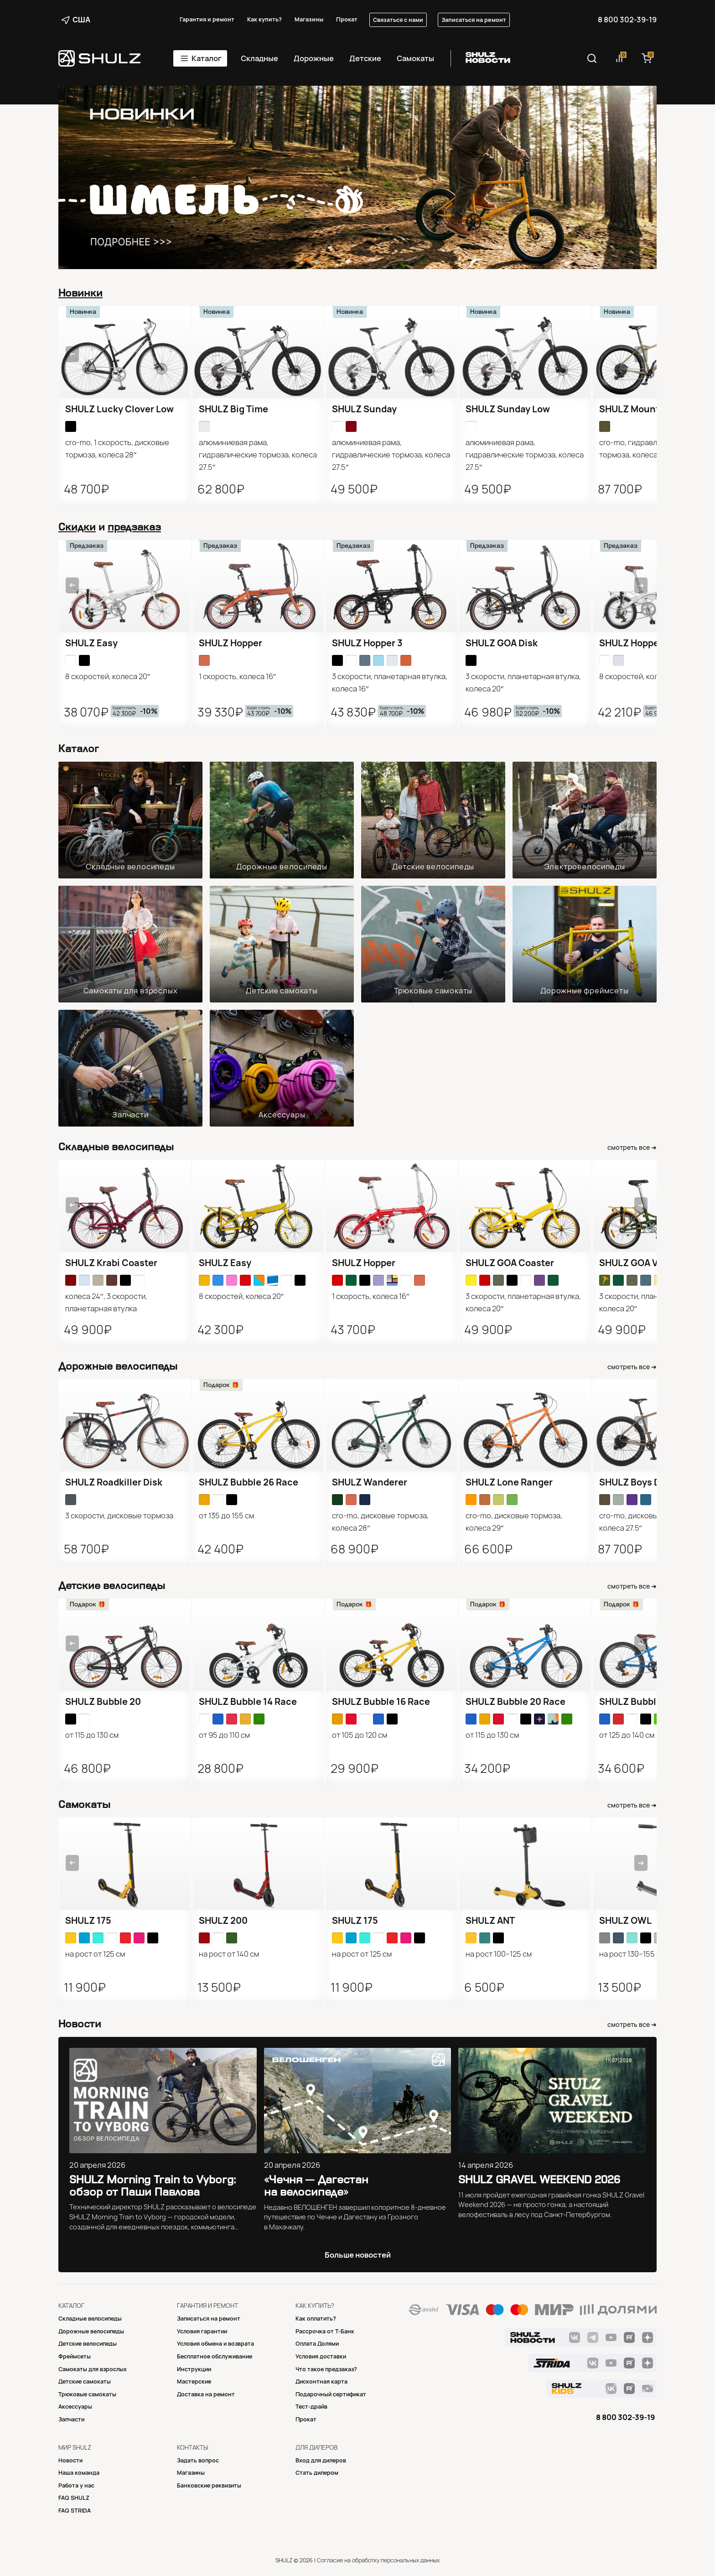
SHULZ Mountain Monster (656, 409)
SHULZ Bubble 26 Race (248, 1482)
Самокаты (415, 58)
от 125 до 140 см (626, 1735)
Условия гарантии (202, 2331)
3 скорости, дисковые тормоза (119, 1516)
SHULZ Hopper (230, 643)
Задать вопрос (198, 2460)
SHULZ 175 (88, 1921)
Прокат (347, 19)
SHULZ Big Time (233, 409)
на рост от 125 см (95, 1954)
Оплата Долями (317, 2343)
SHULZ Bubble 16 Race (381, 1702)
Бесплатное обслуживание (214, 2356)
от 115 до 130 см (92, 1735)
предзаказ (134, 527)
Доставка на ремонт (206, 2394)
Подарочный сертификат (330, 2394)
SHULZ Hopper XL (637, 643)
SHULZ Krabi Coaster (111, 1263)
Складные (259, 58)
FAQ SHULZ (73, 2498)
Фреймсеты (74, 2356)
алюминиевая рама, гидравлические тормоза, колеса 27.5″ (258, 454)
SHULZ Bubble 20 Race (515, 1702)
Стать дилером (316, 2473)
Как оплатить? (315, 2318)
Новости (70, 2460)
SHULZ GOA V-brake (642, 1263)
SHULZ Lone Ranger (509, 1482)
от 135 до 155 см (226, 1516)
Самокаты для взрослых (130, 991)
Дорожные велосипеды (281, 867)
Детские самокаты (282, 991)
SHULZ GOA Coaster (510, 1263)
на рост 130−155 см (632, 1954)
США (76, 20)
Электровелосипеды (585, 867)
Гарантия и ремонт (207, 19)
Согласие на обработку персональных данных (378, 2560)
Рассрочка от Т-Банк (324, 2331)
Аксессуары (282, 1115)
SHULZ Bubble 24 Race (649, 1702)
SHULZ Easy (91, 643)
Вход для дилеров (320, 2460)
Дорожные (314, 58)
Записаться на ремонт (473, 20)
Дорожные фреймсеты (584, 991)
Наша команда (78, 2473)
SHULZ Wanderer (369, 1482)
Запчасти (130, 1115)
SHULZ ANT (490, 1921)
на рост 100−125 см (499, 1954)
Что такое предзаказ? (326, 2369)
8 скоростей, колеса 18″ (641, 676)
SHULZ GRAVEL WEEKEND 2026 (539, 2179)
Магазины (309, 19)
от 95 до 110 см (224, 1735)
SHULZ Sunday (364, 409)
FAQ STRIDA (74, 2510)
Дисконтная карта (321, 2381)
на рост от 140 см (229, 1954)
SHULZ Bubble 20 (103, 1702)
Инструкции (194, 2369)
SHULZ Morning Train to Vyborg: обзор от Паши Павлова (152, 2185)
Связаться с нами (398, 20)
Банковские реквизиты (209, 2485)
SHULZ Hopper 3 (367, 643)
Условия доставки (320, 2356)
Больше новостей (358, 2255)
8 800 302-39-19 (627, 20)
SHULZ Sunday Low (508, 409)
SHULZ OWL (625, 1921)
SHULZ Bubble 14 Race (248, 1702)
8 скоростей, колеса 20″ (107, 676)
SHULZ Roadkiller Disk (113, 1482)
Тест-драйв (311, 2406)
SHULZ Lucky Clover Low (119, 409)
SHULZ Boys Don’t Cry (647, 1482)
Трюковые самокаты (433, 991)
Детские (365, 58)
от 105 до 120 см (359, 1735)
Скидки (77, 527)
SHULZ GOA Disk (502, 643)
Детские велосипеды (433, 867)
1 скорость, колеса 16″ (237, 676)
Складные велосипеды (130, 867)
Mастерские (194, 2381)
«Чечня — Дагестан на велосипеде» (316, 2185)
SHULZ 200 (223, 1921)
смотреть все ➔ (632, 1147)
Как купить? (264, 19)
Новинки (80, 293)
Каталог (207, 58)
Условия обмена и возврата (215, 2343)
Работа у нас (76, 2485)
